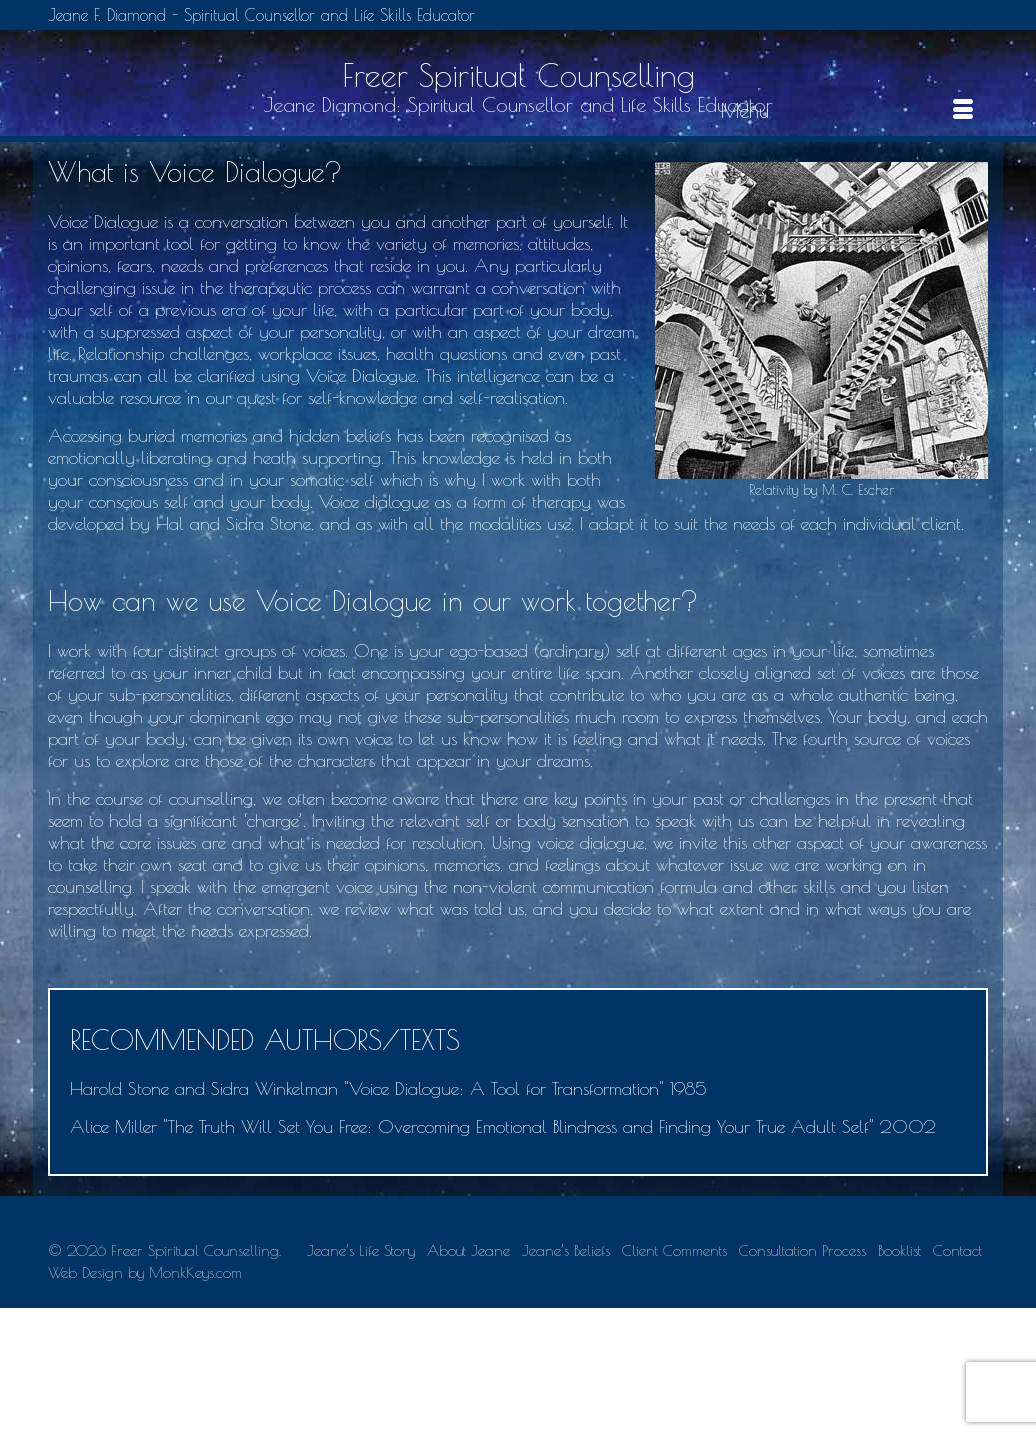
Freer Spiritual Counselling (518, 75)
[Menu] (847, 111)
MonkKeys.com (195, 1272)
